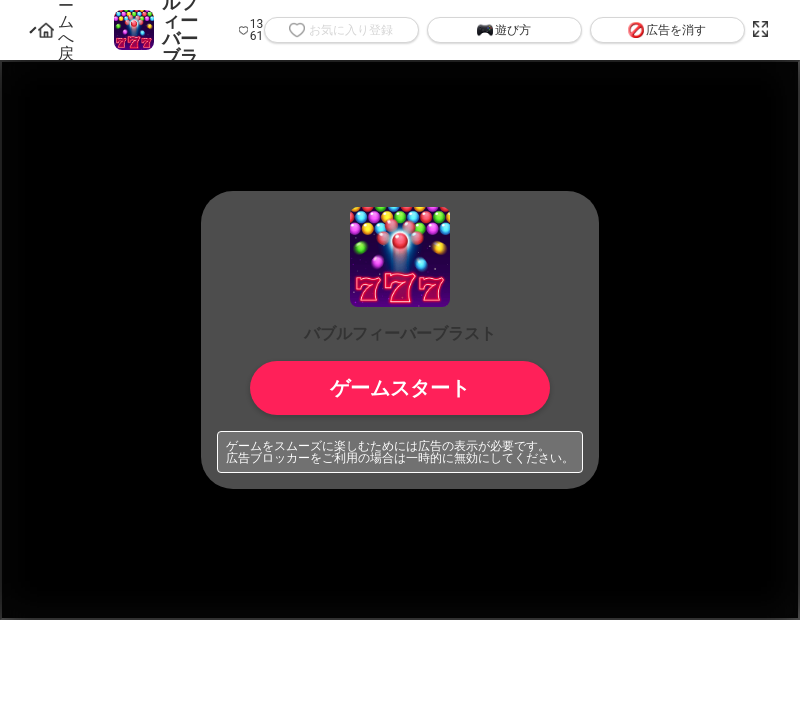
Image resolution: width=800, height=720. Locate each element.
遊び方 (504, 30)
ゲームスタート (400, 388)
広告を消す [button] (667, 30)
